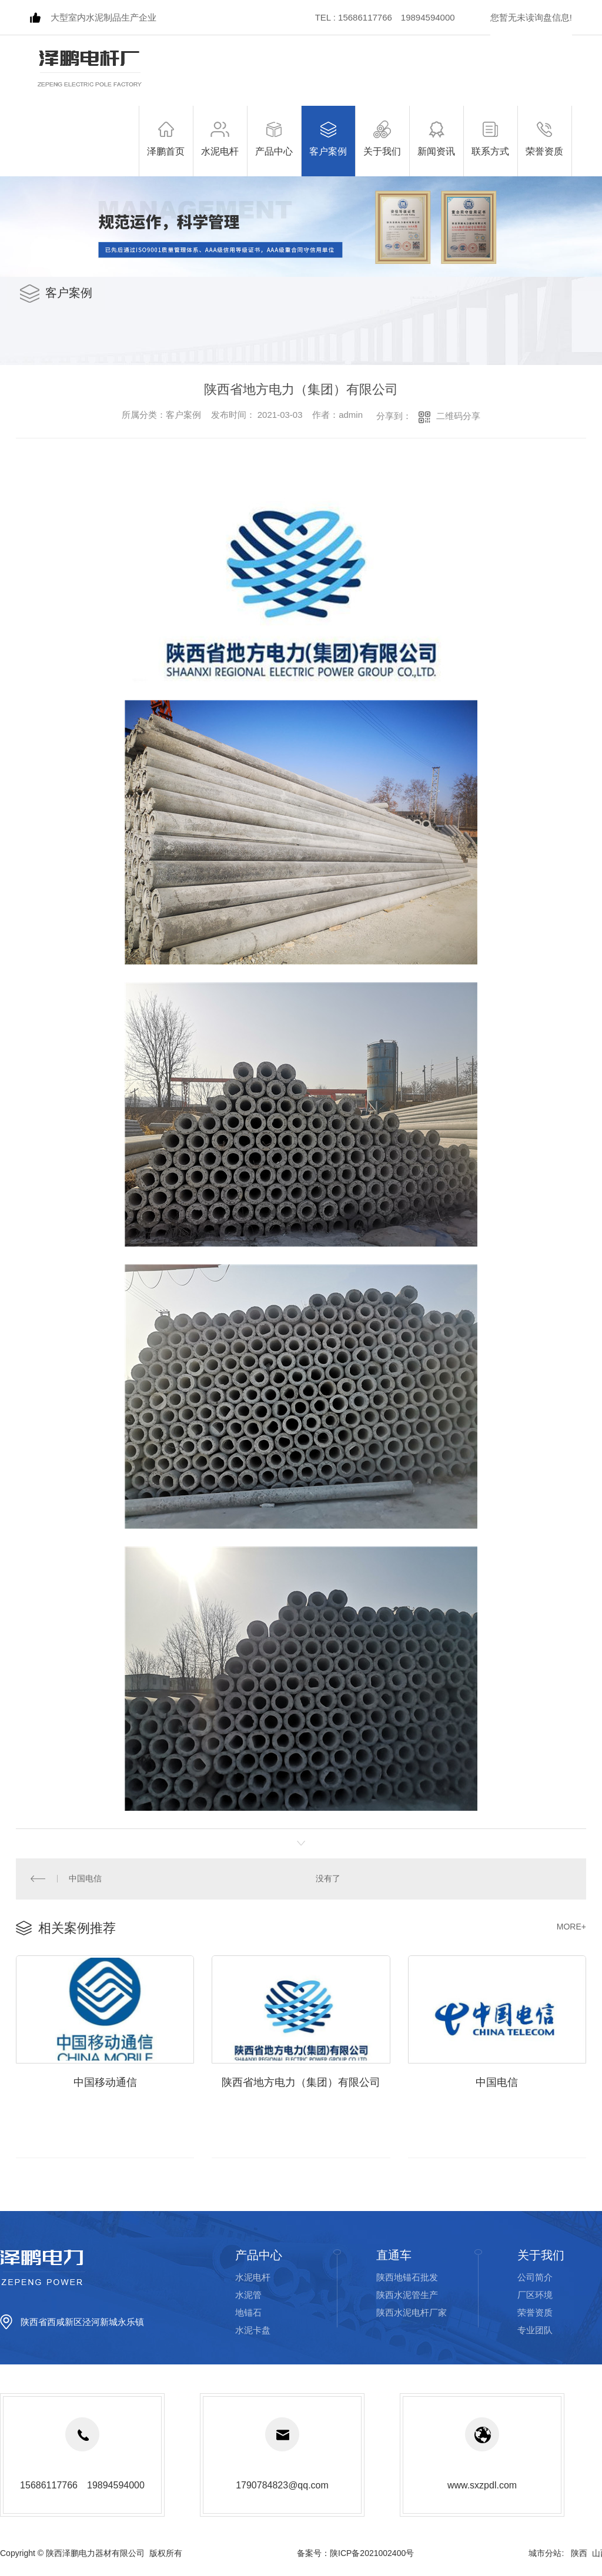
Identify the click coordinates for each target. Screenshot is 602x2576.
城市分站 (545, 2553)
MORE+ (571, 1927)
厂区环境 (535, 2295)
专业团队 (535, 2330)
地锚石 (248, 2313)
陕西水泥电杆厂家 (411, 2313)
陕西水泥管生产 (407, 2295)
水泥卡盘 (252, 2330)
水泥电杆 (252, 2277)
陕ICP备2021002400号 (372, 2553)
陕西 (579, 2553)
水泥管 (248, 2295)
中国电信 (85, 1879)
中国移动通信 (105, 2083)
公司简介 (535, 2277)
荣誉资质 (535, 2313)
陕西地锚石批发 (407, 2277)
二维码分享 (458, 416)
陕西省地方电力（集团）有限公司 (301, 2083)
